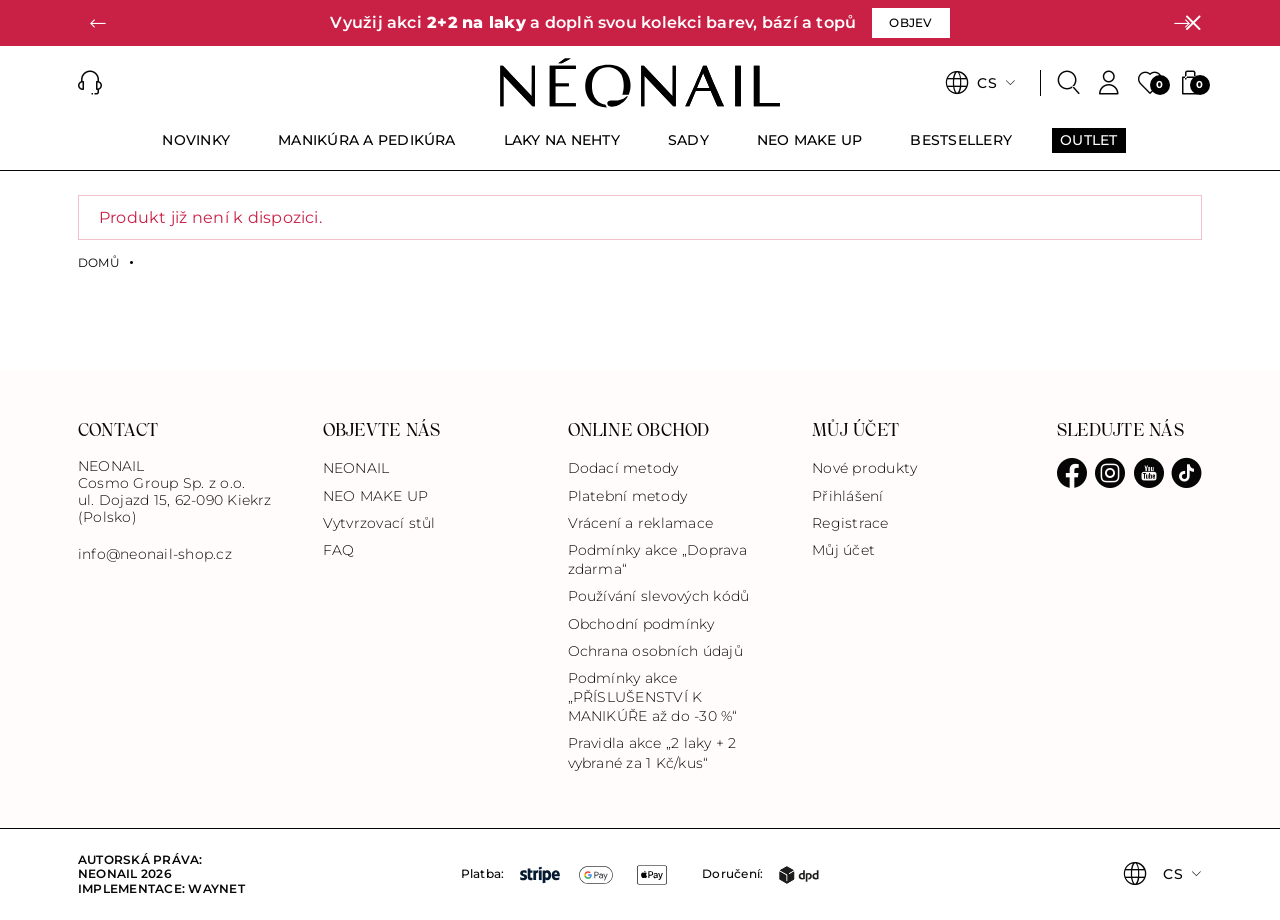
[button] (98, 23)
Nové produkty (864, 468)
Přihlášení (847, 496)
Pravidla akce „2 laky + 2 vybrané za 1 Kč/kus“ (652, 752)
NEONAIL (356, 468)
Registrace (850, 523)
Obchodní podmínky (641, 624)
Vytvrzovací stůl (379, 523)
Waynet (216, 888)
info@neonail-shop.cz (155, 554)
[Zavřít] (1193, 23)
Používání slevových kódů (659, 596)
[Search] (1069, 83)
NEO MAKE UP (376, 496)
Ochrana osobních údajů (655, 651)
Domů (99, 263)
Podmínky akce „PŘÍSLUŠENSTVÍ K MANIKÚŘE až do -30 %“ (653, 697)
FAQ (339, 550)
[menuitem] (196, 149)
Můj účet (843, 550)
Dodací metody (623, 468)
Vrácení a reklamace (641, 523)
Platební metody (628, 496)
